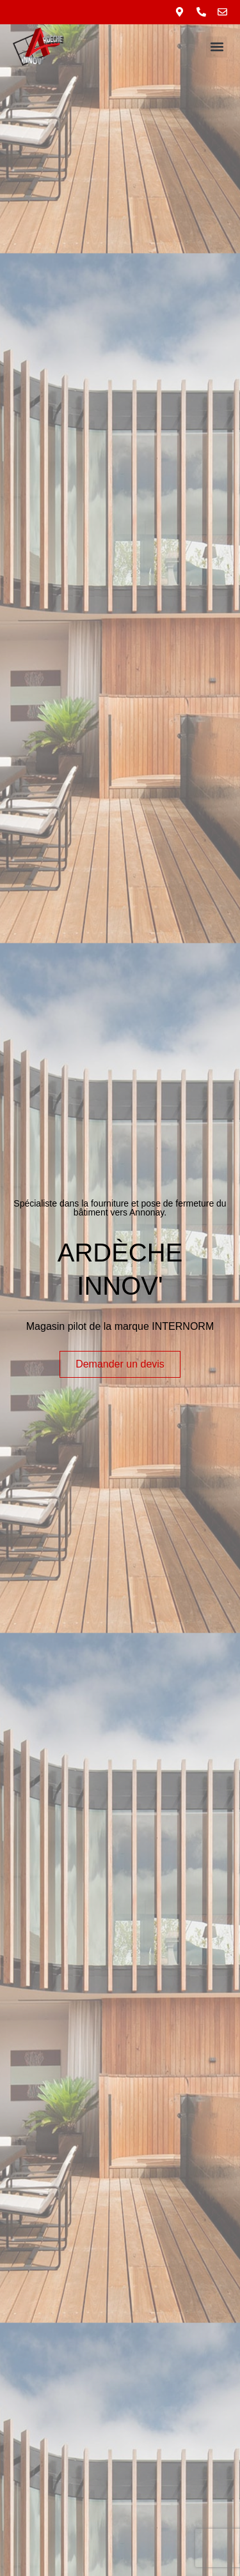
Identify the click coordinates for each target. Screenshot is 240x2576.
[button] (216, 46)
